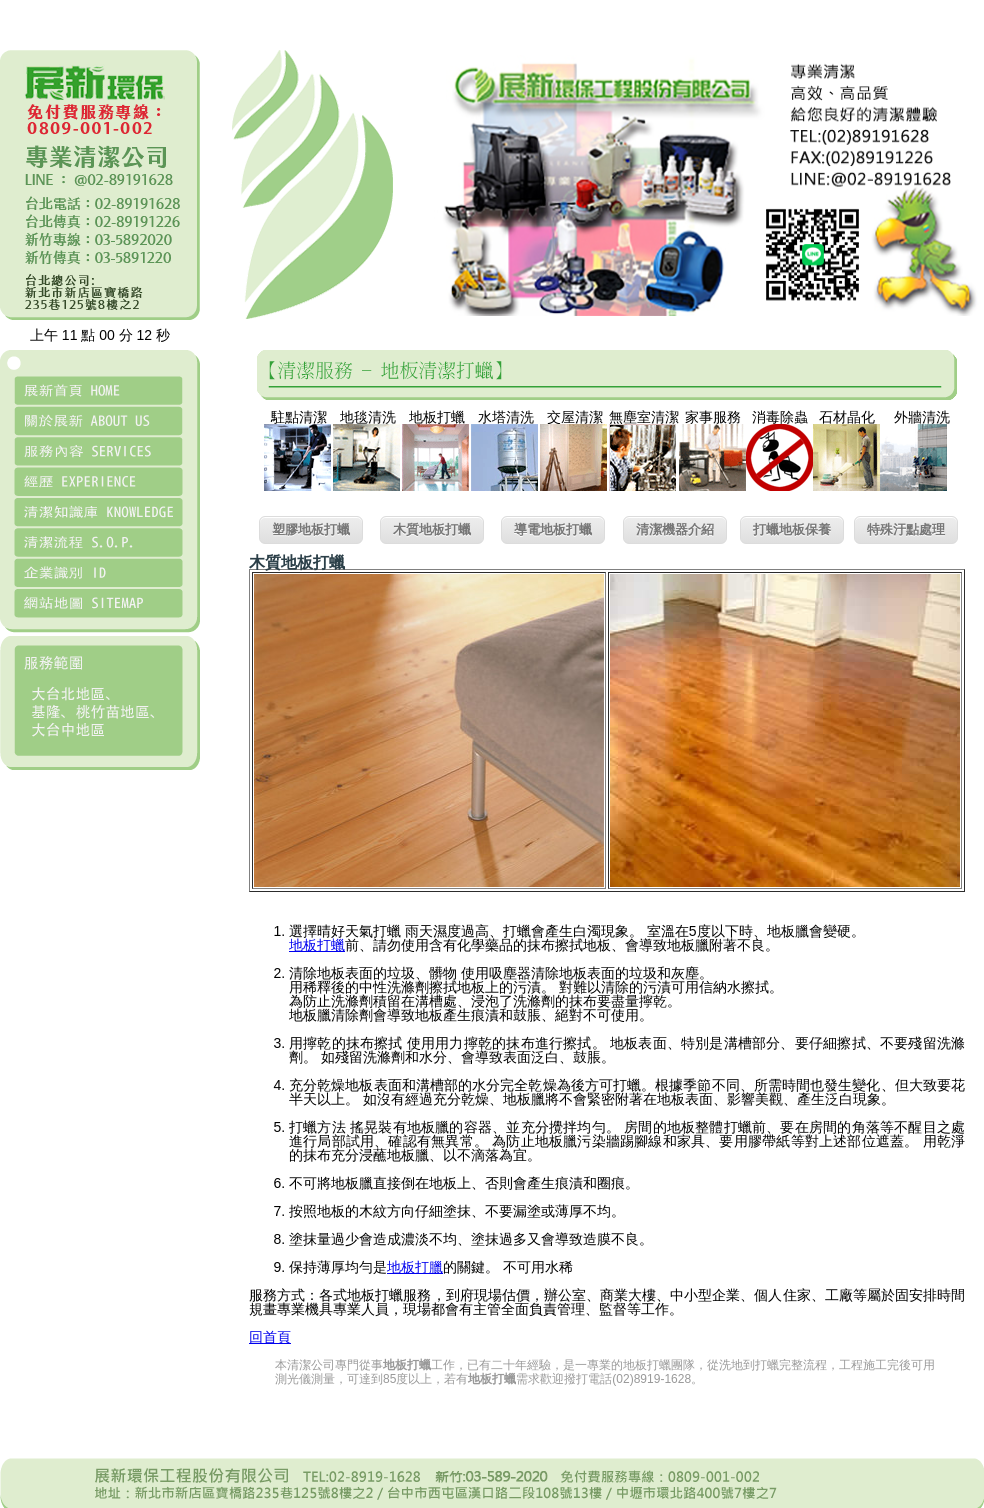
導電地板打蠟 (553, 529)
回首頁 (270, 1337)
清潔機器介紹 (675, 529)
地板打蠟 (317, 945)
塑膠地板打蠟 (311, 529)
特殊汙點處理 (906, 529)
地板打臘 (415, 1267)
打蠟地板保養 (792, 529)
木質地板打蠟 (432, 529)
